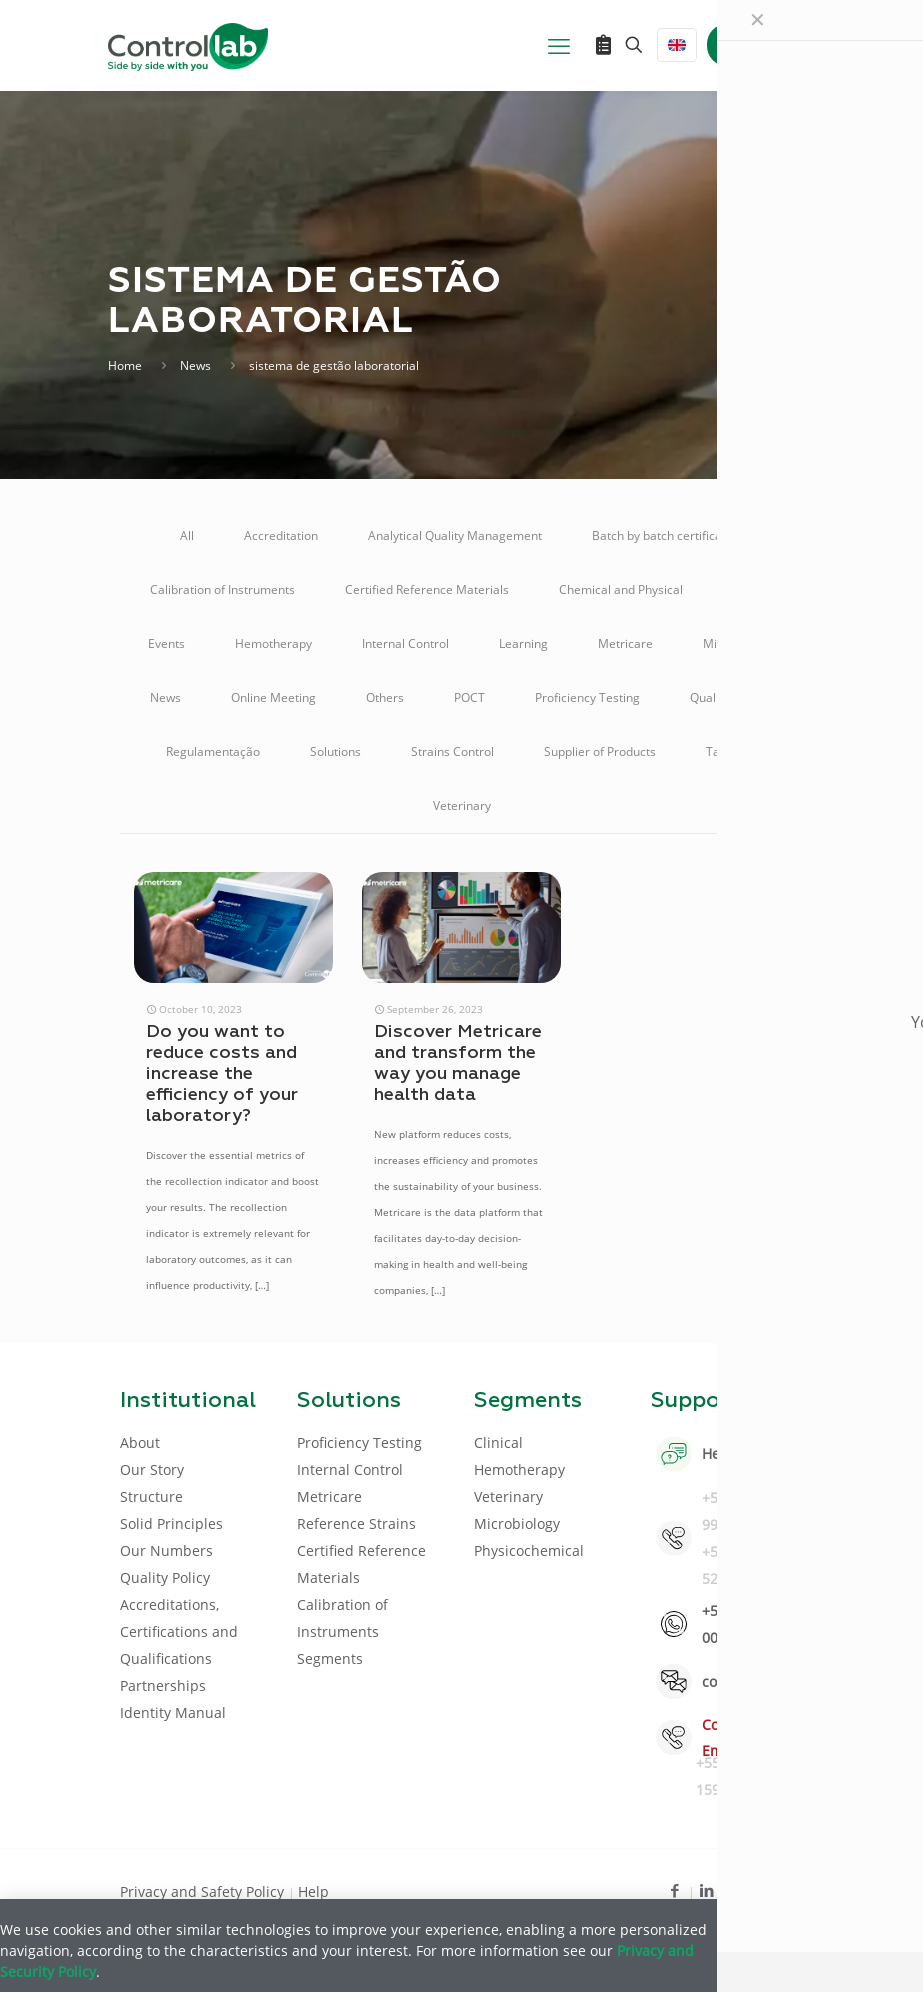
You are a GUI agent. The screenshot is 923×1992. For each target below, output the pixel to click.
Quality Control (731, 697)
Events (166, 643)
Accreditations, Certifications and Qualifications (179, 1631)
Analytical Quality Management (455, 535)
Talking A (731, 751)
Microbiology (739, 643)
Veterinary (462, 805)
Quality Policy (165, 1577)
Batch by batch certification (667, 535)
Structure (151, 1496)
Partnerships (163, 1685)
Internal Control (405, 643)
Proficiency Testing (587, 697)
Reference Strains (356, 1523)
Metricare (625, 643)
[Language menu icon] (677, 45)
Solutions (335, 751)
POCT (469, 697)
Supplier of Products (600, 751)
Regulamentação (213, 751)
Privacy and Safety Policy (204, 1891)
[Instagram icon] (771, 1890)
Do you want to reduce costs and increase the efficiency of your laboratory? (222, 1074)
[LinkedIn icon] (707, 1890)
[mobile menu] (559, 45)
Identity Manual (173, 1712)
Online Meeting (273, 697)
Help (313, 1891)
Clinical (753, 589)
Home (125, 365)
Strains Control (452, 751)
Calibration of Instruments (222, 589)
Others (385, 697)
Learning (523, 643)
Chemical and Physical (621, 589)
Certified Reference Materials (427, 589)
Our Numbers (166, 1550)
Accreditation (281, 535)
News (195, 365)
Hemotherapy (273, 643)
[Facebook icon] (675, 1890)
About (140, 1442)
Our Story (152, 1469)
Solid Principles (171, 1523)
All (187, 535)
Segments (330, 1658)
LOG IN (761, 44)
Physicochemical (529, 1550)
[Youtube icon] (739, 1890)
